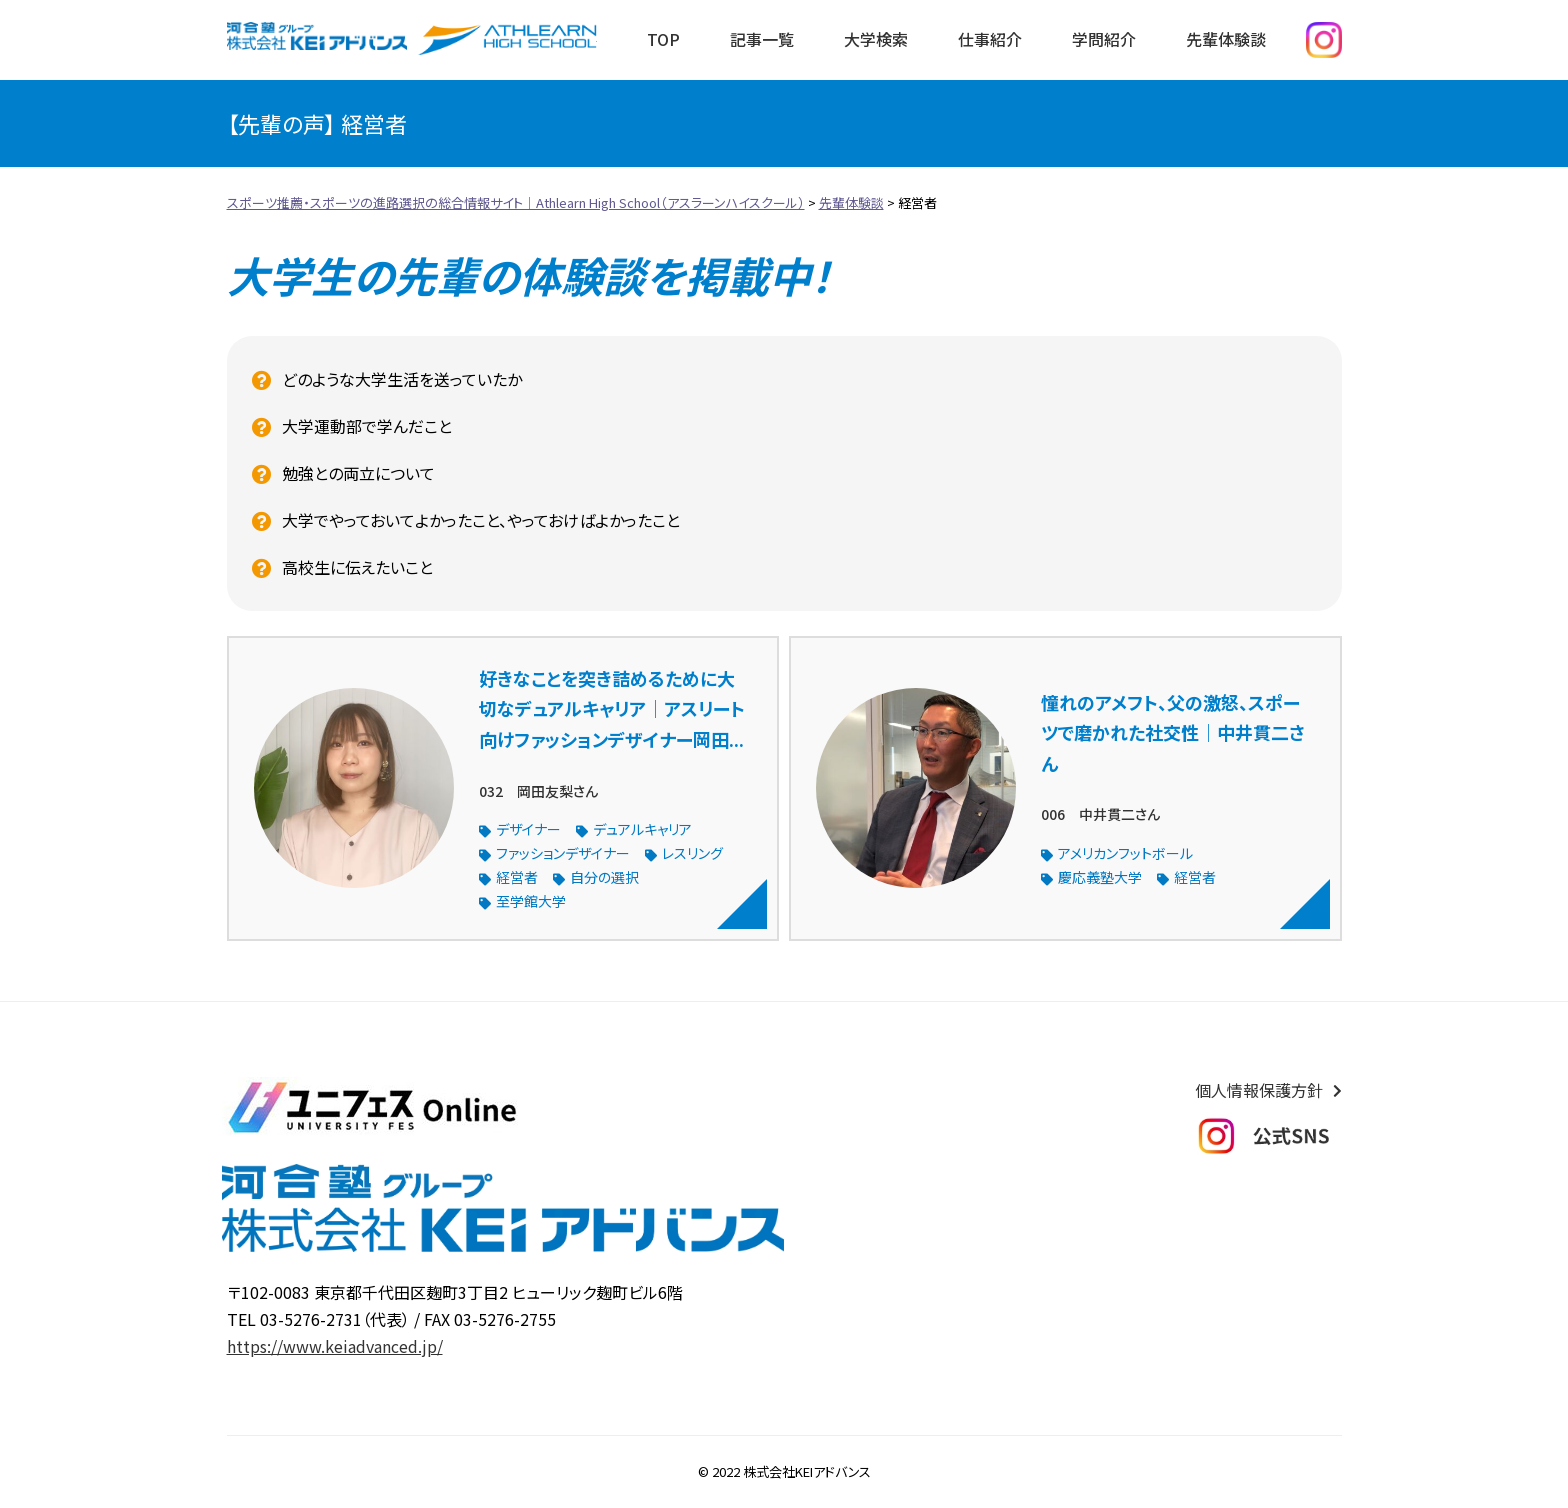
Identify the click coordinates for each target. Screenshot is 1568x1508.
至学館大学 (531, 901)
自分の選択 (604, 877)
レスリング (692, 853)
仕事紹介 (990, 39)
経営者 (517, 877)
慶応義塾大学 (1100, 877)
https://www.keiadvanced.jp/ (335, 1346)
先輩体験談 (1226, 39)
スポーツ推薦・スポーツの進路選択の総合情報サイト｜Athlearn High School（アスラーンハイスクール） (507, 40)
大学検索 (876, 39)
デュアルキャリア (642, 829)
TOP (663, 39)
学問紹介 (1104, 39)
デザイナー (528, 829)
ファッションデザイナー (563, 853)
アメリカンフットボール (1125, 853)
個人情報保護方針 (1259, 1090)
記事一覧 (762, 39)
